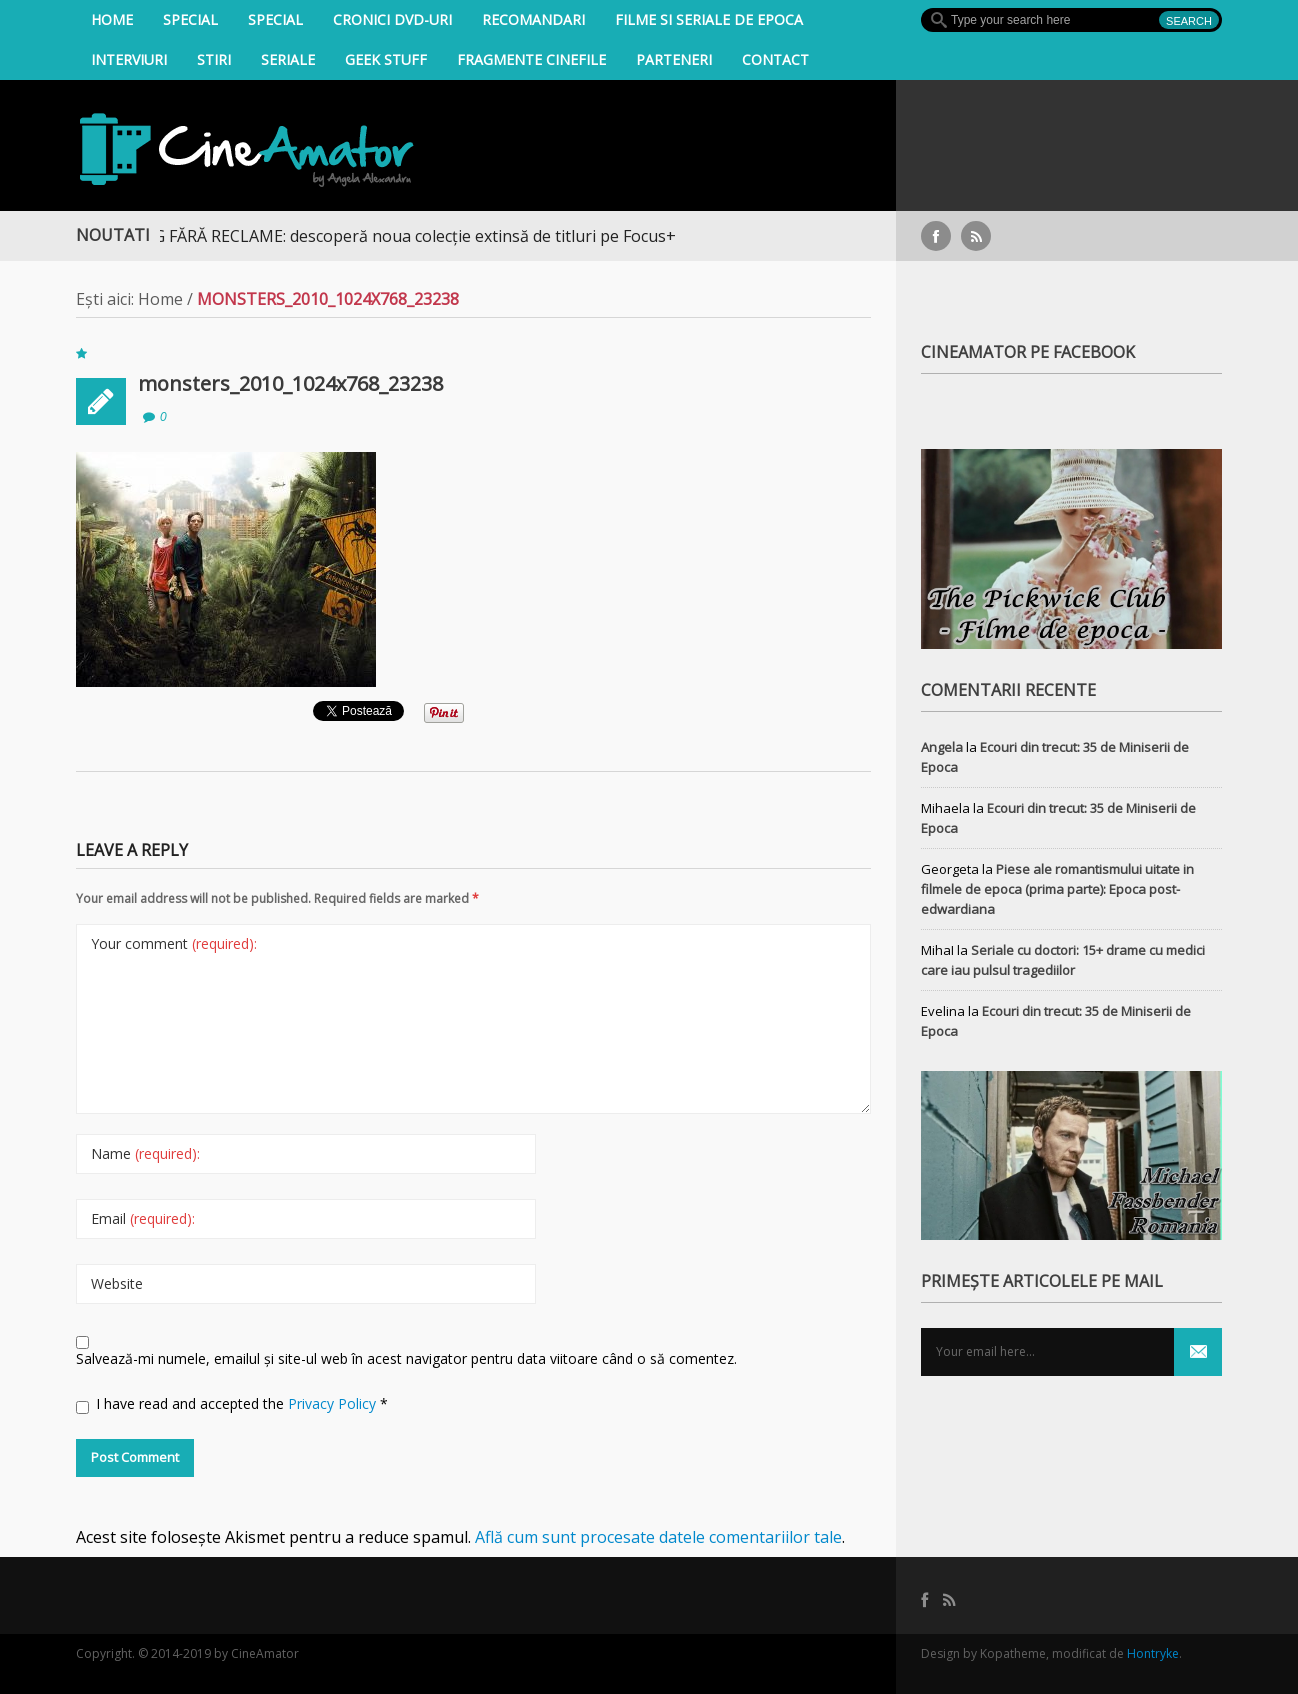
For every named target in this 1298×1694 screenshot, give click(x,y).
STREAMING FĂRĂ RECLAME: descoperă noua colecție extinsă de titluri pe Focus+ (394, 236)
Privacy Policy (334, 1403)
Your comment (174, 943)
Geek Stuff (386, 59)
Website (117, 1283)
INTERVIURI (129, 59)
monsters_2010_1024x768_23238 (290, 383)
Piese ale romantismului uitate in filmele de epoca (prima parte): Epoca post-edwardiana (1057, 889)
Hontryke (1153, 1653)
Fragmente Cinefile (531, 59)
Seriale (288, 59)
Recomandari (533, 19)
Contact (775, 59)
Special (190, 19)
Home (112, 19)
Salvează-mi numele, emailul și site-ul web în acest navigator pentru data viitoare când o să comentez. (406, 1358)
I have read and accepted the (232, 1404)
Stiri (214, 59)
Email (143, 1218)
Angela (942, 747)
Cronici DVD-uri (392, 19)
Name (145, 1153)
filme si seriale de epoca (709, 19)
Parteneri (674, 59)
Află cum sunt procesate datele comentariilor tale (658, 1537)
